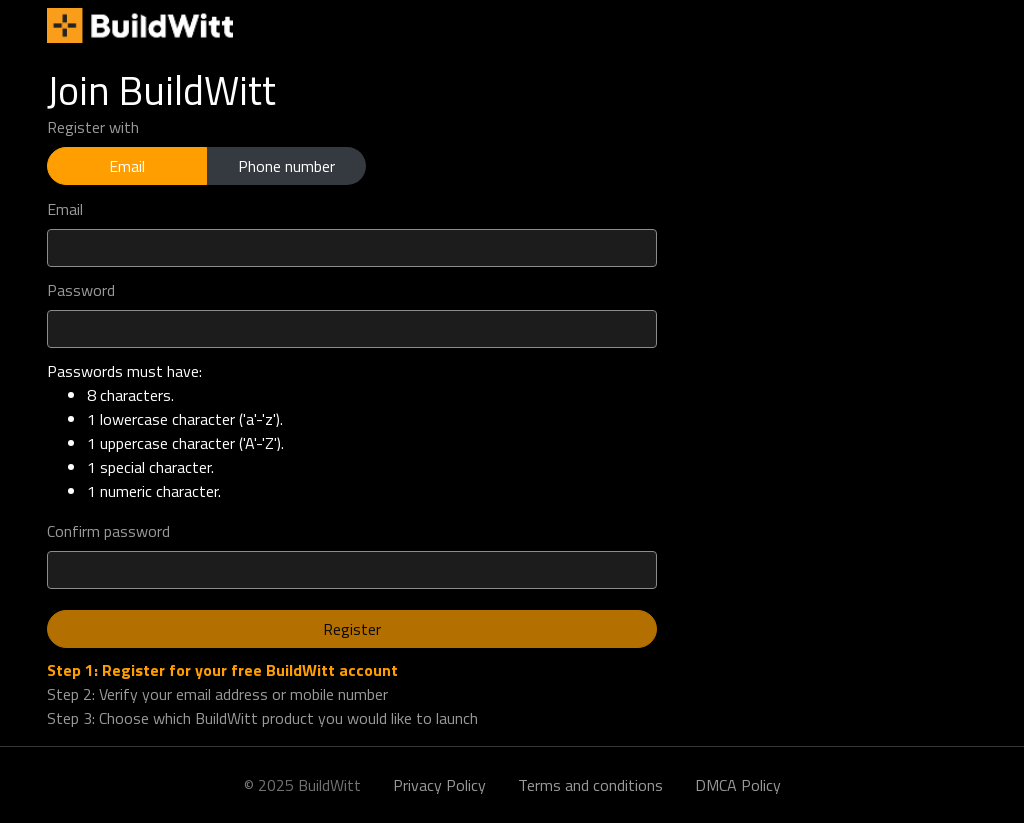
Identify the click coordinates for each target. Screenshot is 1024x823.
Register (352, 629)
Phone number (286, 166)
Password (81, 290)
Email (127, 166)
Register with (93, 127)
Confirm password (108, 531)
